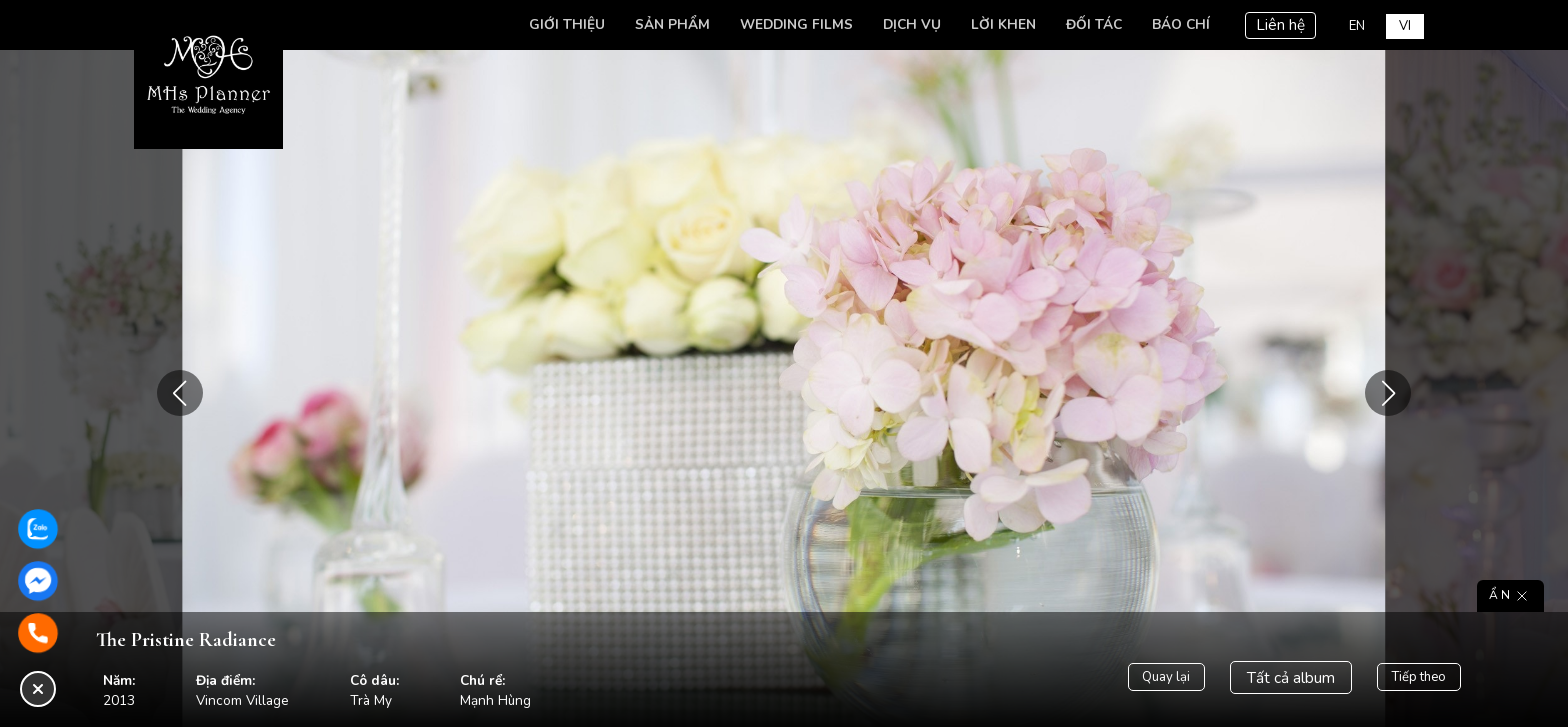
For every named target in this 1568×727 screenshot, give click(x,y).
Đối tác (1089, 24)
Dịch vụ (907, 24)
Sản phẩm (667, 24)
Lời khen (998, 24)
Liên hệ (1276, 25)
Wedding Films (791, 24)
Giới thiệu (562, 24)
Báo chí (1176, 24)
